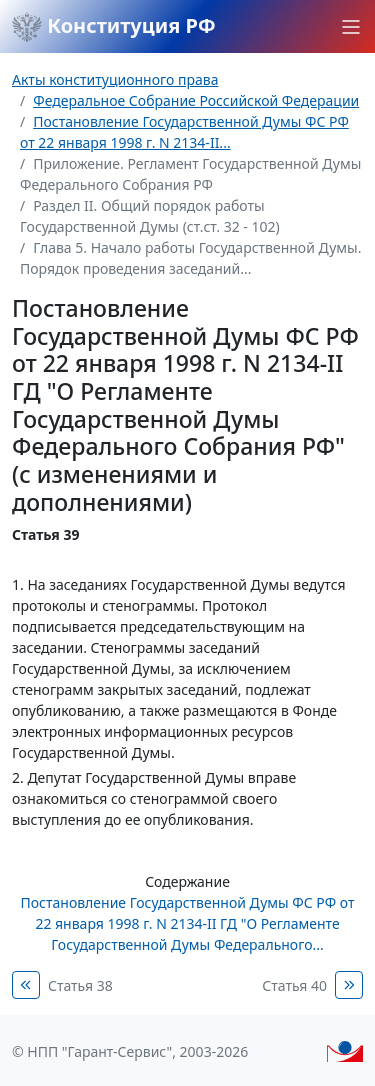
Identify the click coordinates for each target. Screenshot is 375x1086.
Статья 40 (294, 985)
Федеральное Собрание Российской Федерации (196, 100)
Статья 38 (80, 985)
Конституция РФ (114, 27)
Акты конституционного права (115, 79)
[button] (351, 27)
